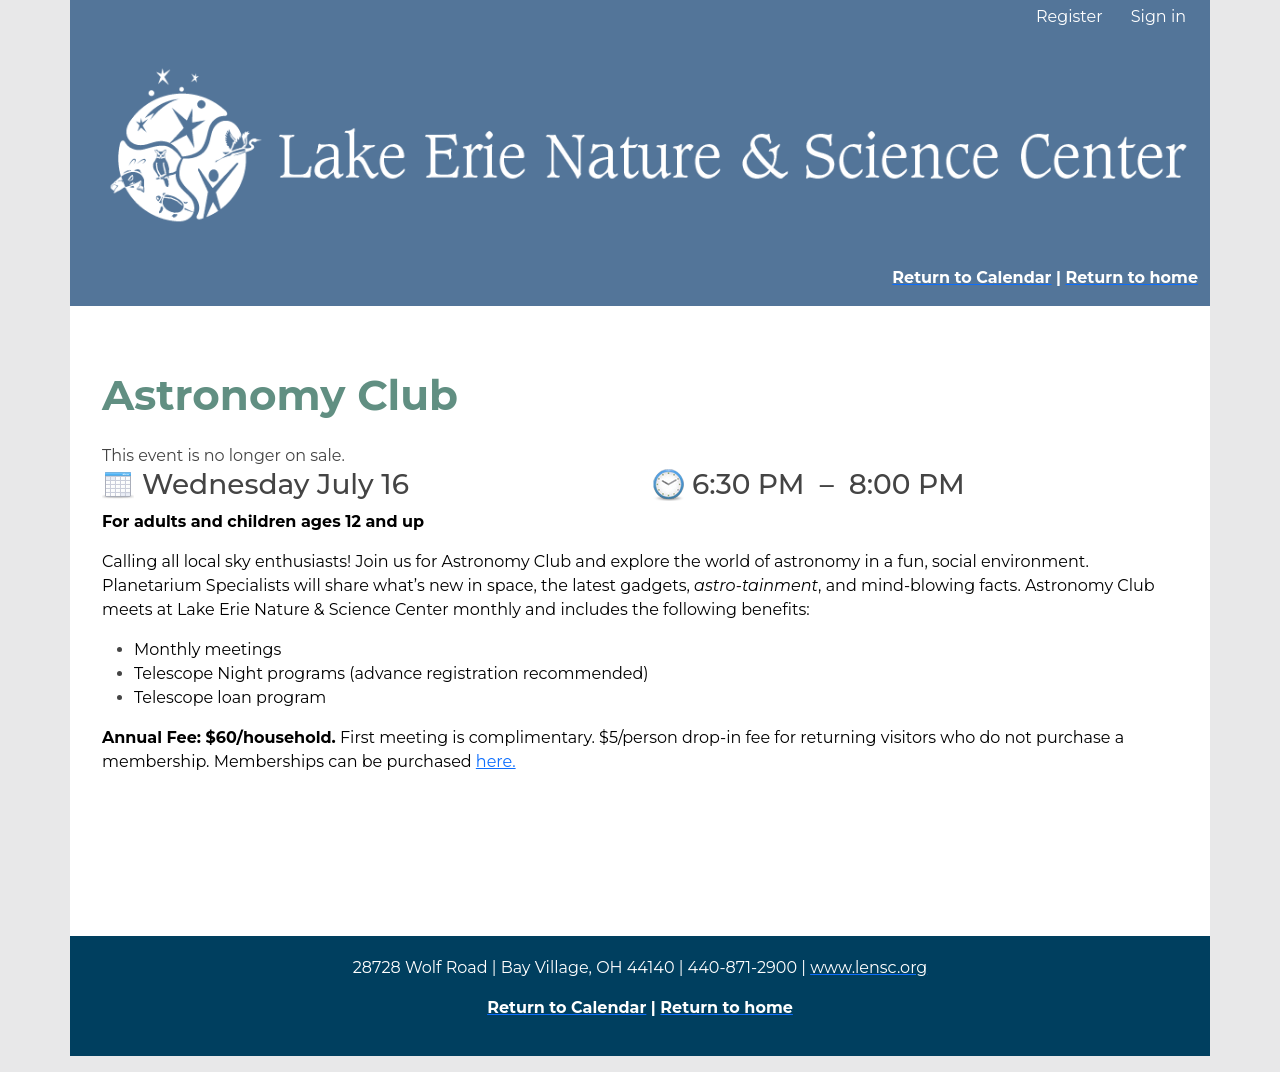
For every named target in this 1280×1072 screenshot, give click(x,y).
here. (496, 761)
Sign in (1158, 16)
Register (1069, 16)
